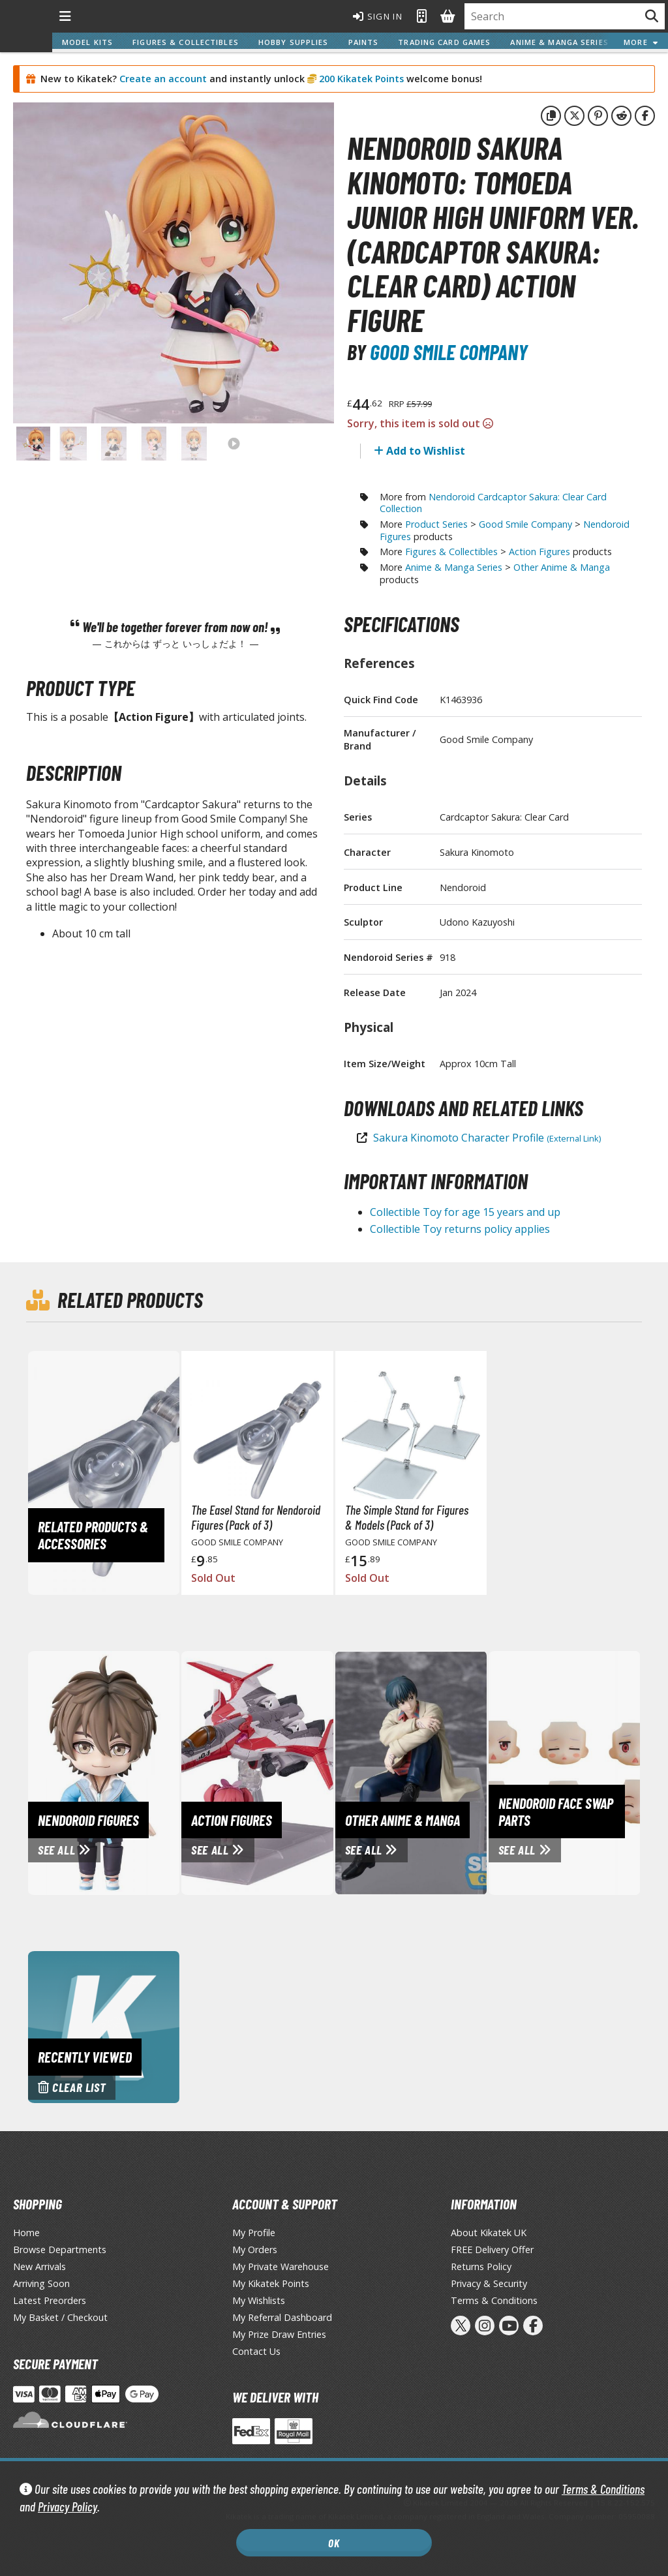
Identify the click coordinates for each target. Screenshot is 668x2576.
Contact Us (256, 2351)
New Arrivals (39, 2266)
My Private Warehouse (280, 2266)
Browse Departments (59, 2249)
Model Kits (87, 42)
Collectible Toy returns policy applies (460, 1229)
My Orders (254, 2249)
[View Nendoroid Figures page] (150, 1772)
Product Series (436, 524)
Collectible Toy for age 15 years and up (465, 1212)
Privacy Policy (67, 2506)
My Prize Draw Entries (279, 2334)
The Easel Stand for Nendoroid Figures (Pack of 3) (255, 1517)
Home (26, 2232)
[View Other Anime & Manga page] (457, 1772)
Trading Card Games (444, 42)
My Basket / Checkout (60, 2317)
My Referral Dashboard (282, 2317)
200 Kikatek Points (360, 78)
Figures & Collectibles (185, 42)
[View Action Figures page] (303, 1772)
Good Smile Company (449, 351)
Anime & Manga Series (559, 42)
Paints (363, 42)
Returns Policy (481, 2266)
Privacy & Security (489, 2283)
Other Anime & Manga (561, 567)
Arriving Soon (41, 2283)
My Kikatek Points (270, 2283)
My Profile (253, 2232)
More (641, 42)
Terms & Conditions (603, 2488)
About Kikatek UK (488, 2232)
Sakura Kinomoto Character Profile (487, 1137)
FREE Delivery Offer (492, 2249)
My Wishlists (258, 2300)
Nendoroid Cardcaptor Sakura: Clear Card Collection (493, 503)
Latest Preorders (49, 2300)
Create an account (163, 78)
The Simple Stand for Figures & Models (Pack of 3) (406, 1517)
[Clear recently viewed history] (103, 2026)
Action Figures (539, 551)
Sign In (377, 16)
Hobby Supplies (293, 42)
